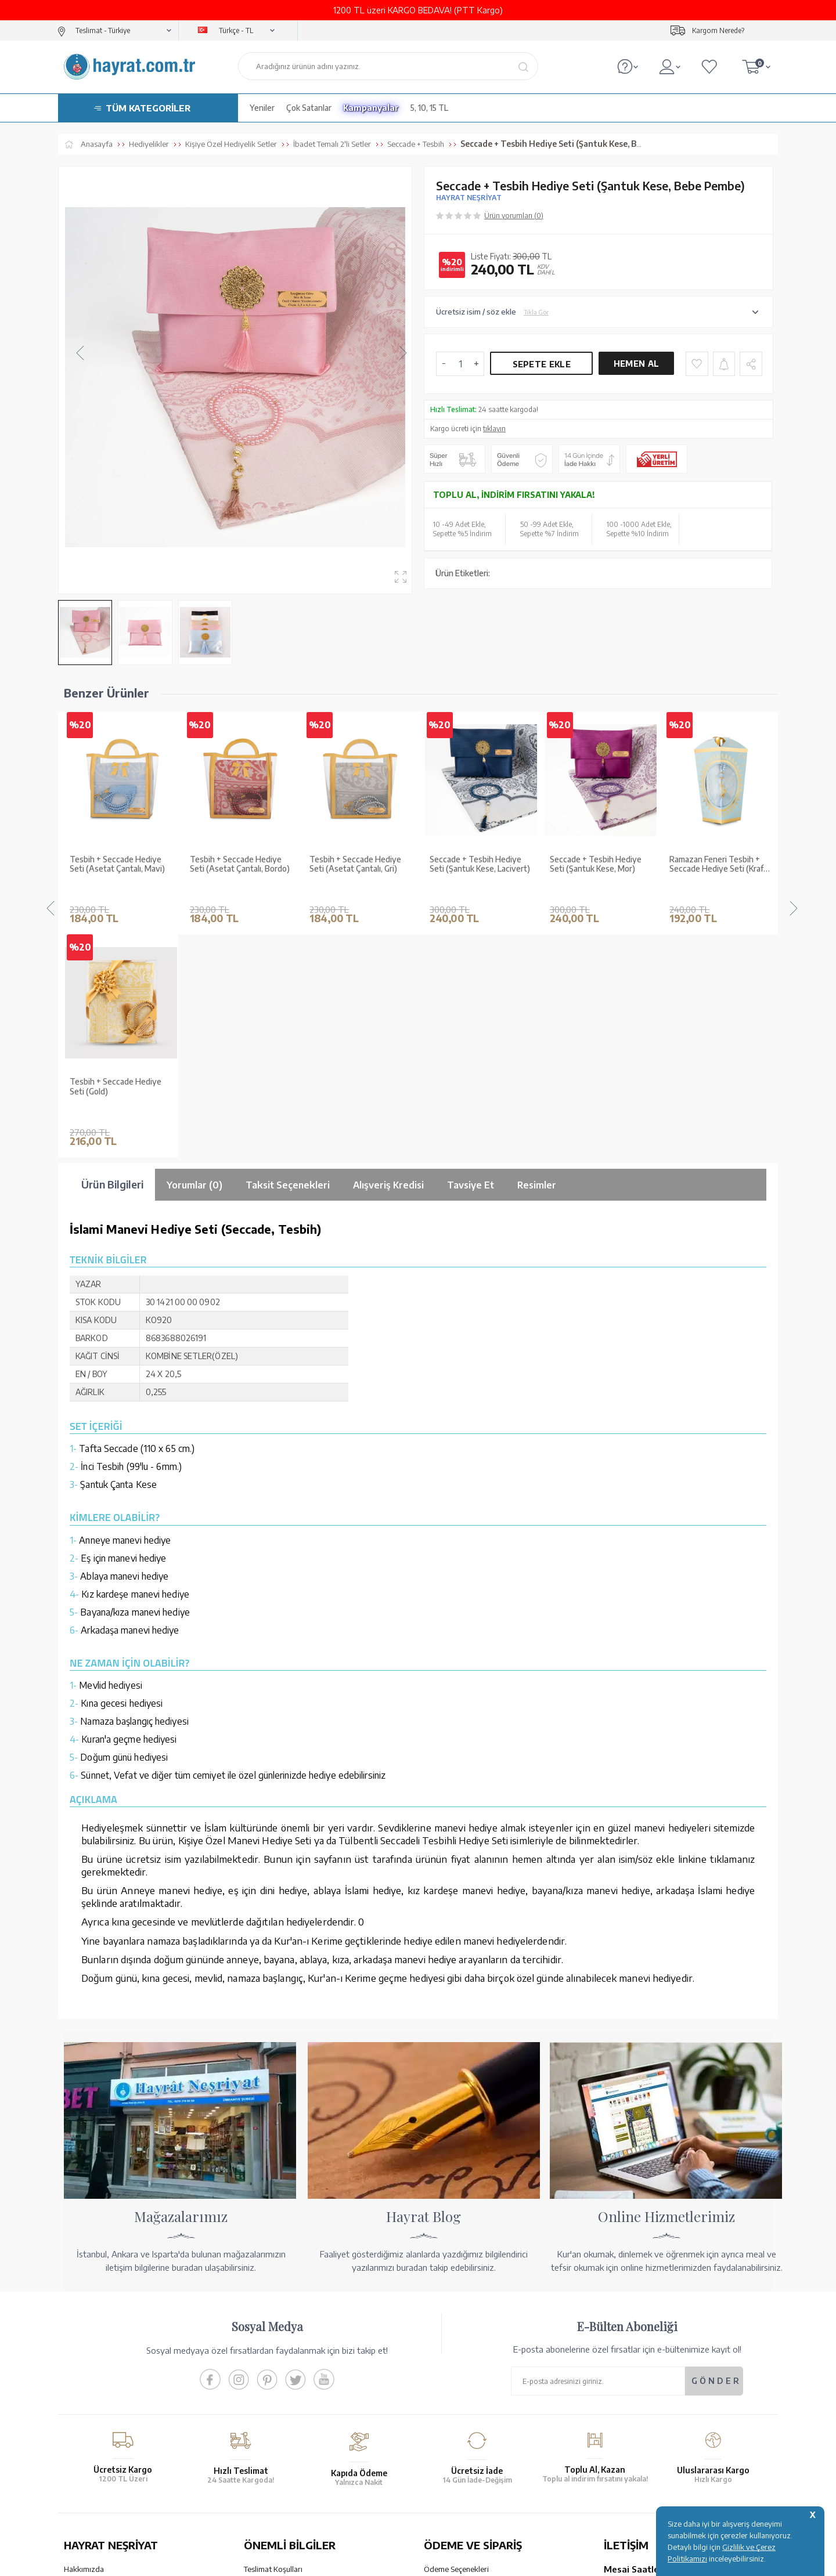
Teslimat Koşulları (273, 2329)
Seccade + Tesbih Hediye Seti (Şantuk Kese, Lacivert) (359, 864)
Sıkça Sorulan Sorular (279, 2420)
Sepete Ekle (542, 364)
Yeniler (262, 108)
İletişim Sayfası (629, 2428)
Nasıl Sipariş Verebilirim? (465, 2428)
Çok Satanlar (308, 108)
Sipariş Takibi (446, 2398)
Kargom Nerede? (718, 30)
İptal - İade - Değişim (458, 2413)
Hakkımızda (84, 2329)
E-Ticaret (387, 2561)
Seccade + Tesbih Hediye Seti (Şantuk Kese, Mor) (475, 864)
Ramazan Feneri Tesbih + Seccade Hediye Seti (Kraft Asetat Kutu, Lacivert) (718, 865)
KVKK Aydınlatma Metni (284, 2404)
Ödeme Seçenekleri (456, 2329)
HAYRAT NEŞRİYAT (469, 197)
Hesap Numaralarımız (460, 2344)
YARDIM (457, 2474)
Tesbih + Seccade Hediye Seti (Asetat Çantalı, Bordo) (120, 864)
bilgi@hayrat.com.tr (638, 2413)
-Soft (360, 2561)
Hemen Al (636, 363)
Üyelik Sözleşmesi (274, 2374)
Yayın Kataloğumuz (96, 2404)
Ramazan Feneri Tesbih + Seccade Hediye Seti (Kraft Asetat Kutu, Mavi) (598, 865)
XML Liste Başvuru (95, 2374)
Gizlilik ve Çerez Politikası (287, 2389)
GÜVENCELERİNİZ (301, 2474)
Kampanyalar (371, 108)
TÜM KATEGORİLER (148, 108)
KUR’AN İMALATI (115, 2474)
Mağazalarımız (88, 2344)
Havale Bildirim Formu (461, 2359)
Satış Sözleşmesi (272, 2359)
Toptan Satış (85, 2359)
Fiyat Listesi (84, 2420)
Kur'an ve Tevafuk (94, 2389)
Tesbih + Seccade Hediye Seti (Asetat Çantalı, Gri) (236, 864)
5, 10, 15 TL (429, 108)
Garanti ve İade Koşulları (285, 2344)
